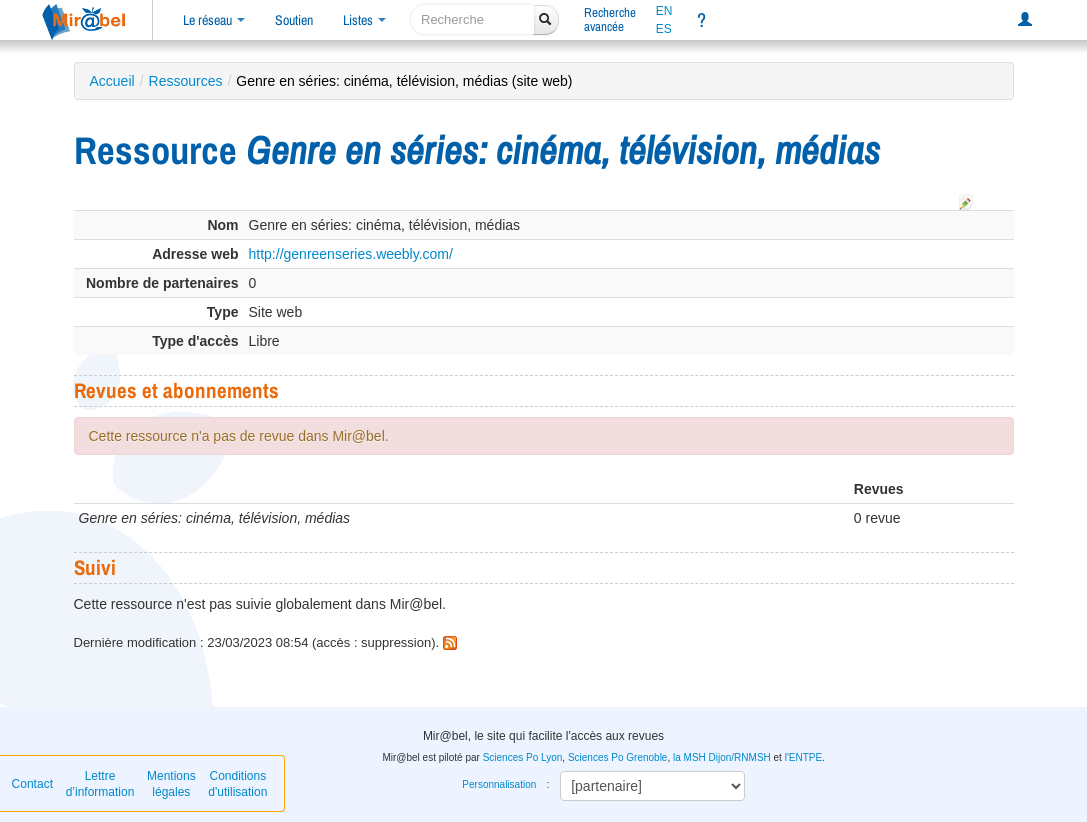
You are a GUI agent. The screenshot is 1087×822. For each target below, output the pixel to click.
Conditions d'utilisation (237, 784)
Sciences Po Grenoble (618, 757)
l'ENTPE (803, 757)
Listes (364, 20)
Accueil (112, 81)
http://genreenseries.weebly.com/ (351, 254)
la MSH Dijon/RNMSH (722, 757)
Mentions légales (171, 784)
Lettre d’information (100, 784)
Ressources (186, 81)
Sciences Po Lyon (523, 757)
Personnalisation (499, 784)
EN (664, 11)
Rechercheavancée (610, 19)
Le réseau (214, 20)
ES (664, 29)
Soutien (294, 20)
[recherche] (472, 19)
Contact (32, 784)
